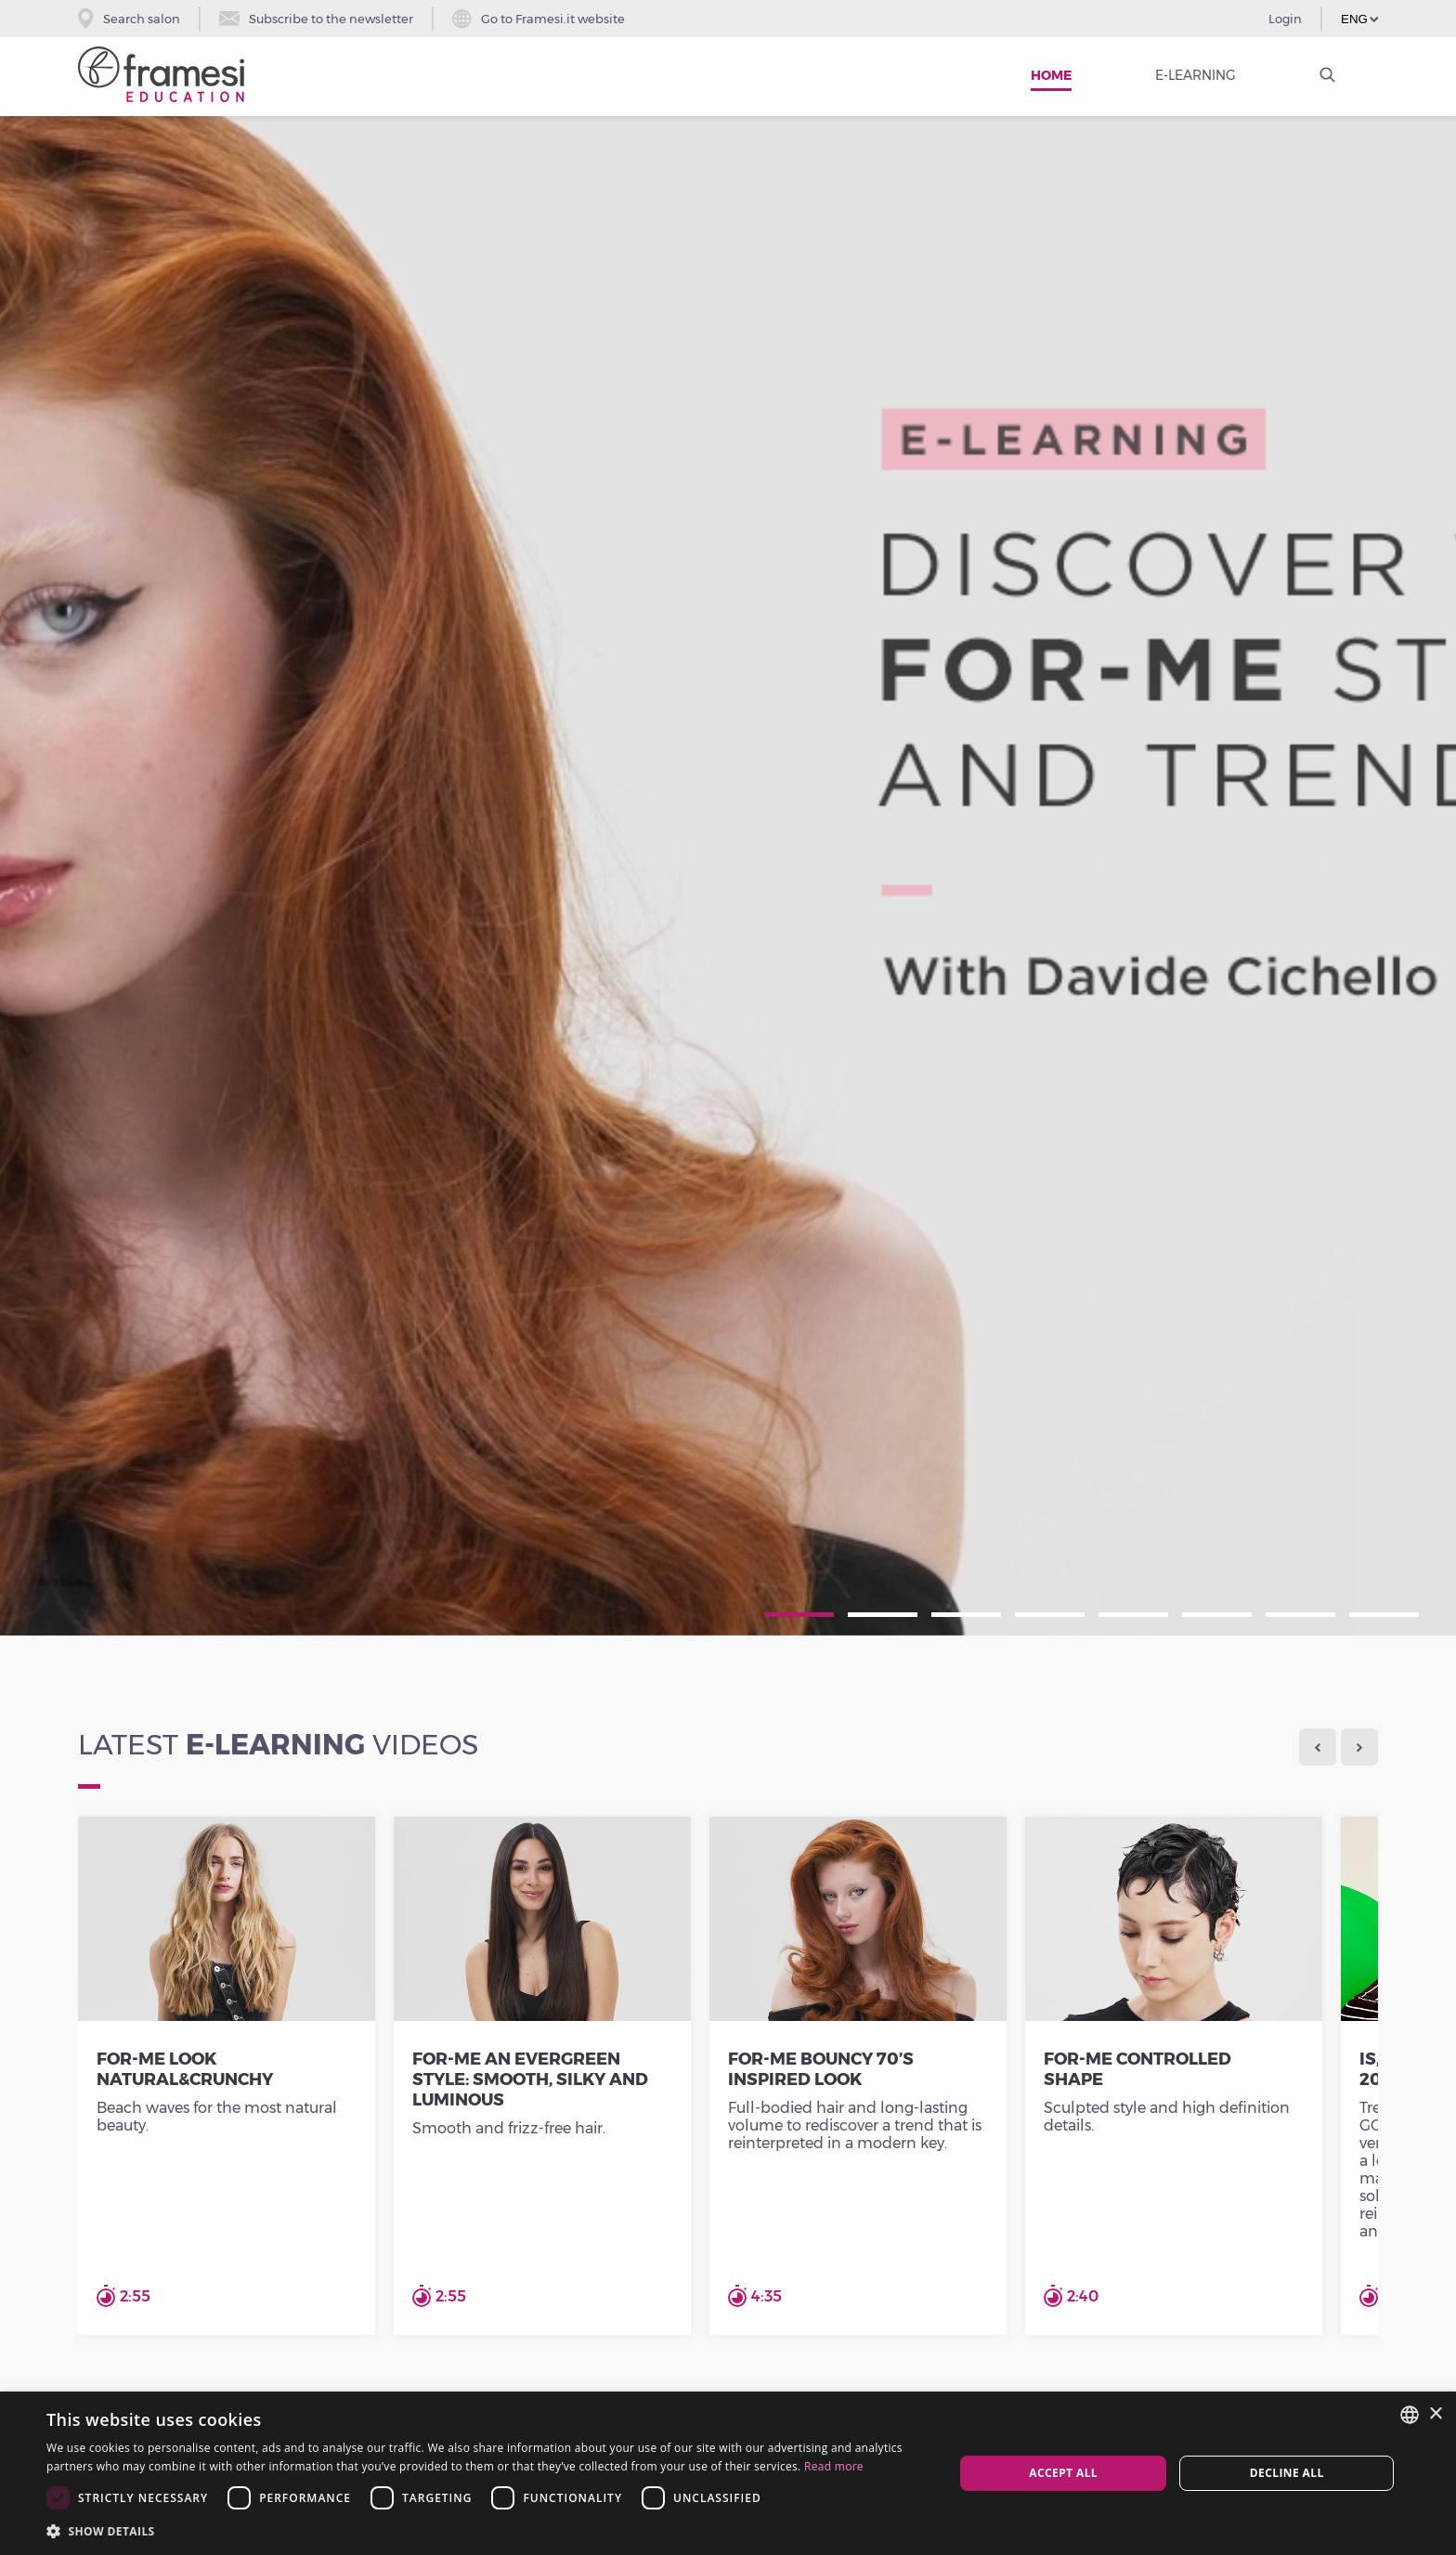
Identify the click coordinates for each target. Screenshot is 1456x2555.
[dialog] (728, 2473)
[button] (486, 2530)
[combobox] (1409, 2414)
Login (1285, 18)
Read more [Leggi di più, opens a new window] (834, 2466)
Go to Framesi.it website (538, 19)
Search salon (129, 18)
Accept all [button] (1063, 2473)
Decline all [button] (1287, 2473)
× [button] (1435, 2414)
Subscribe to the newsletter (316, 18)
